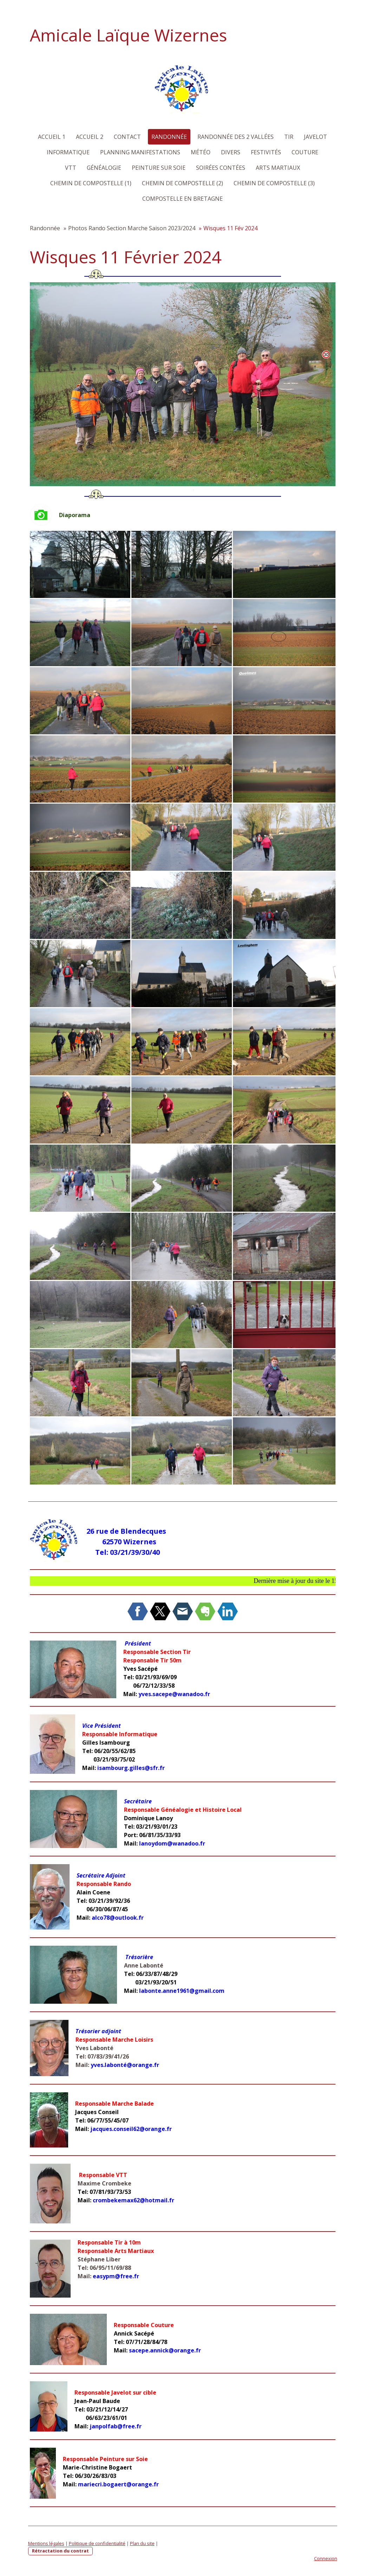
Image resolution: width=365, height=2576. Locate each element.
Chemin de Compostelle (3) (274, 183)
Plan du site (142, 2543)
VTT (70, 168)
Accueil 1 (51, 137)
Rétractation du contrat (60, 2551)
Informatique (68, 152)
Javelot (315, 137)
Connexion (325, 2558)
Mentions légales (46, 2543)
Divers (230, 152)
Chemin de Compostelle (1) (90, 183)
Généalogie (104, 168)
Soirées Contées (220, 168)
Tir (288, 137)
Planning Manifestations (140, 152)
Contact (127, 137)
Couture (305, 152)
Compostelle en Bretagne (182, 198)
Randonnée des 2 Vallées (235, 137)
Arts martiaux (278, 168)
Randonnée (169, 137)
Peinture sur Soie (158, 168)
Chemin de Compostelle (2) (182, 183)
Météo (200, 152)
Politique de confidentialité (97, 2543)
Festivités (266, 152)
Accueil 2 (89, 137)
